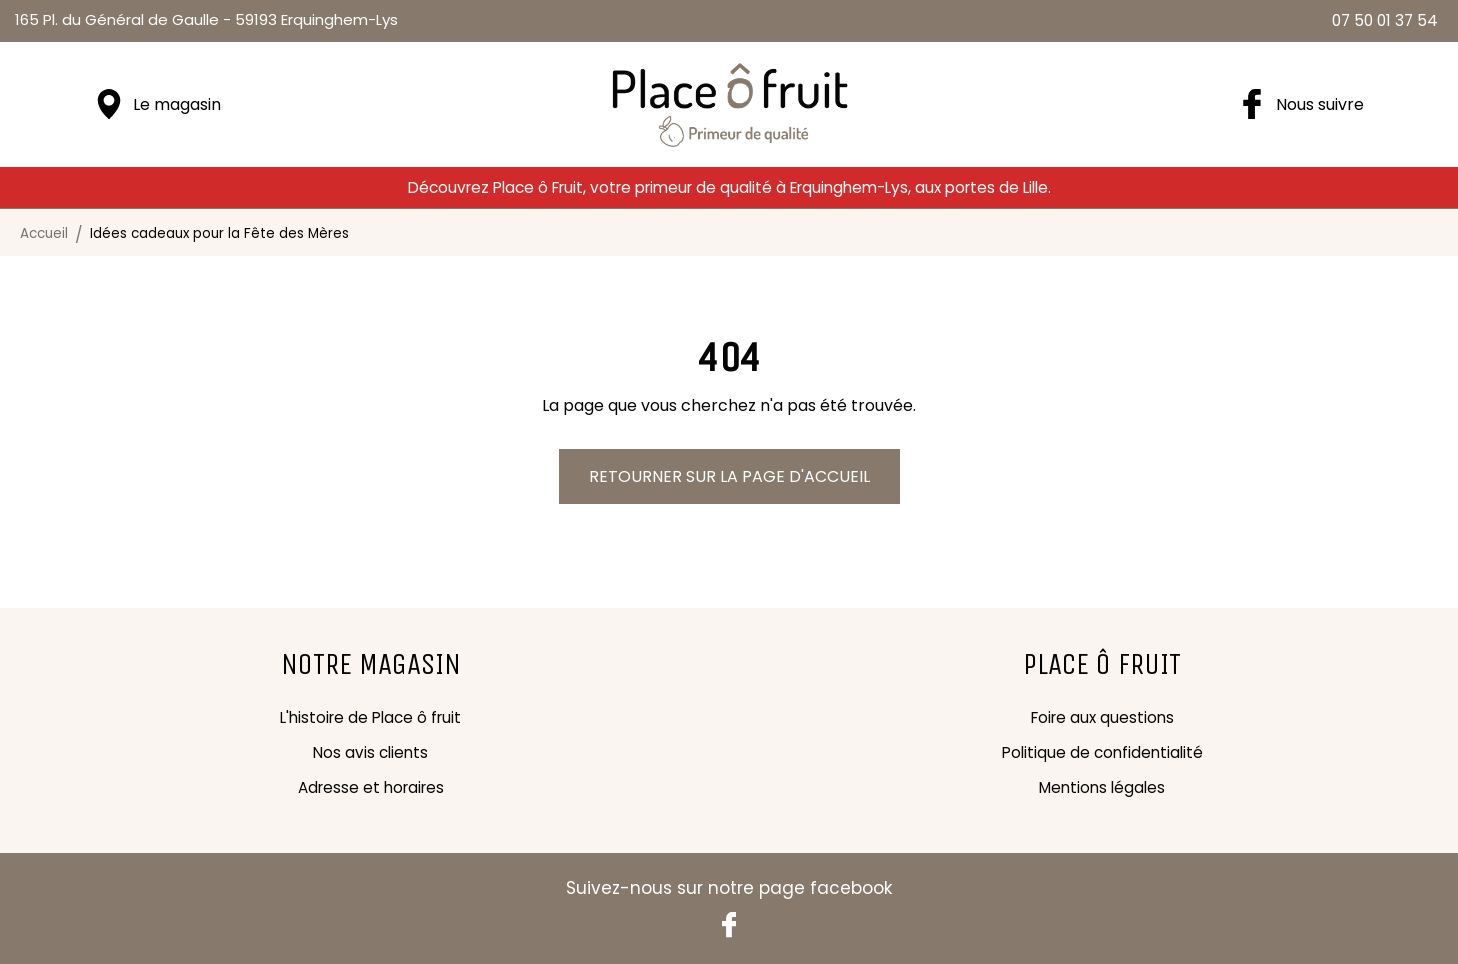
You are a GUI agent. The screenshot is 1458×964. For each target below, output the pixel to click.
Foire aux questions (1102, 717)
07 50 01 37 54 (1385, 20)
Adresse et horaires (371, 787)
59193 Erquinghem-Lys (206, 19)
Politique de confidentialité (1102, 752)
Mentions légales (1102, 787)
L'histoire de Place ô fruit (370, 717)
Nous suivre (1320, 104)
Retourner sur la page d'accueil (729, 476)
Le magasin (177, 104)
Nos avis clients (370, 752)
